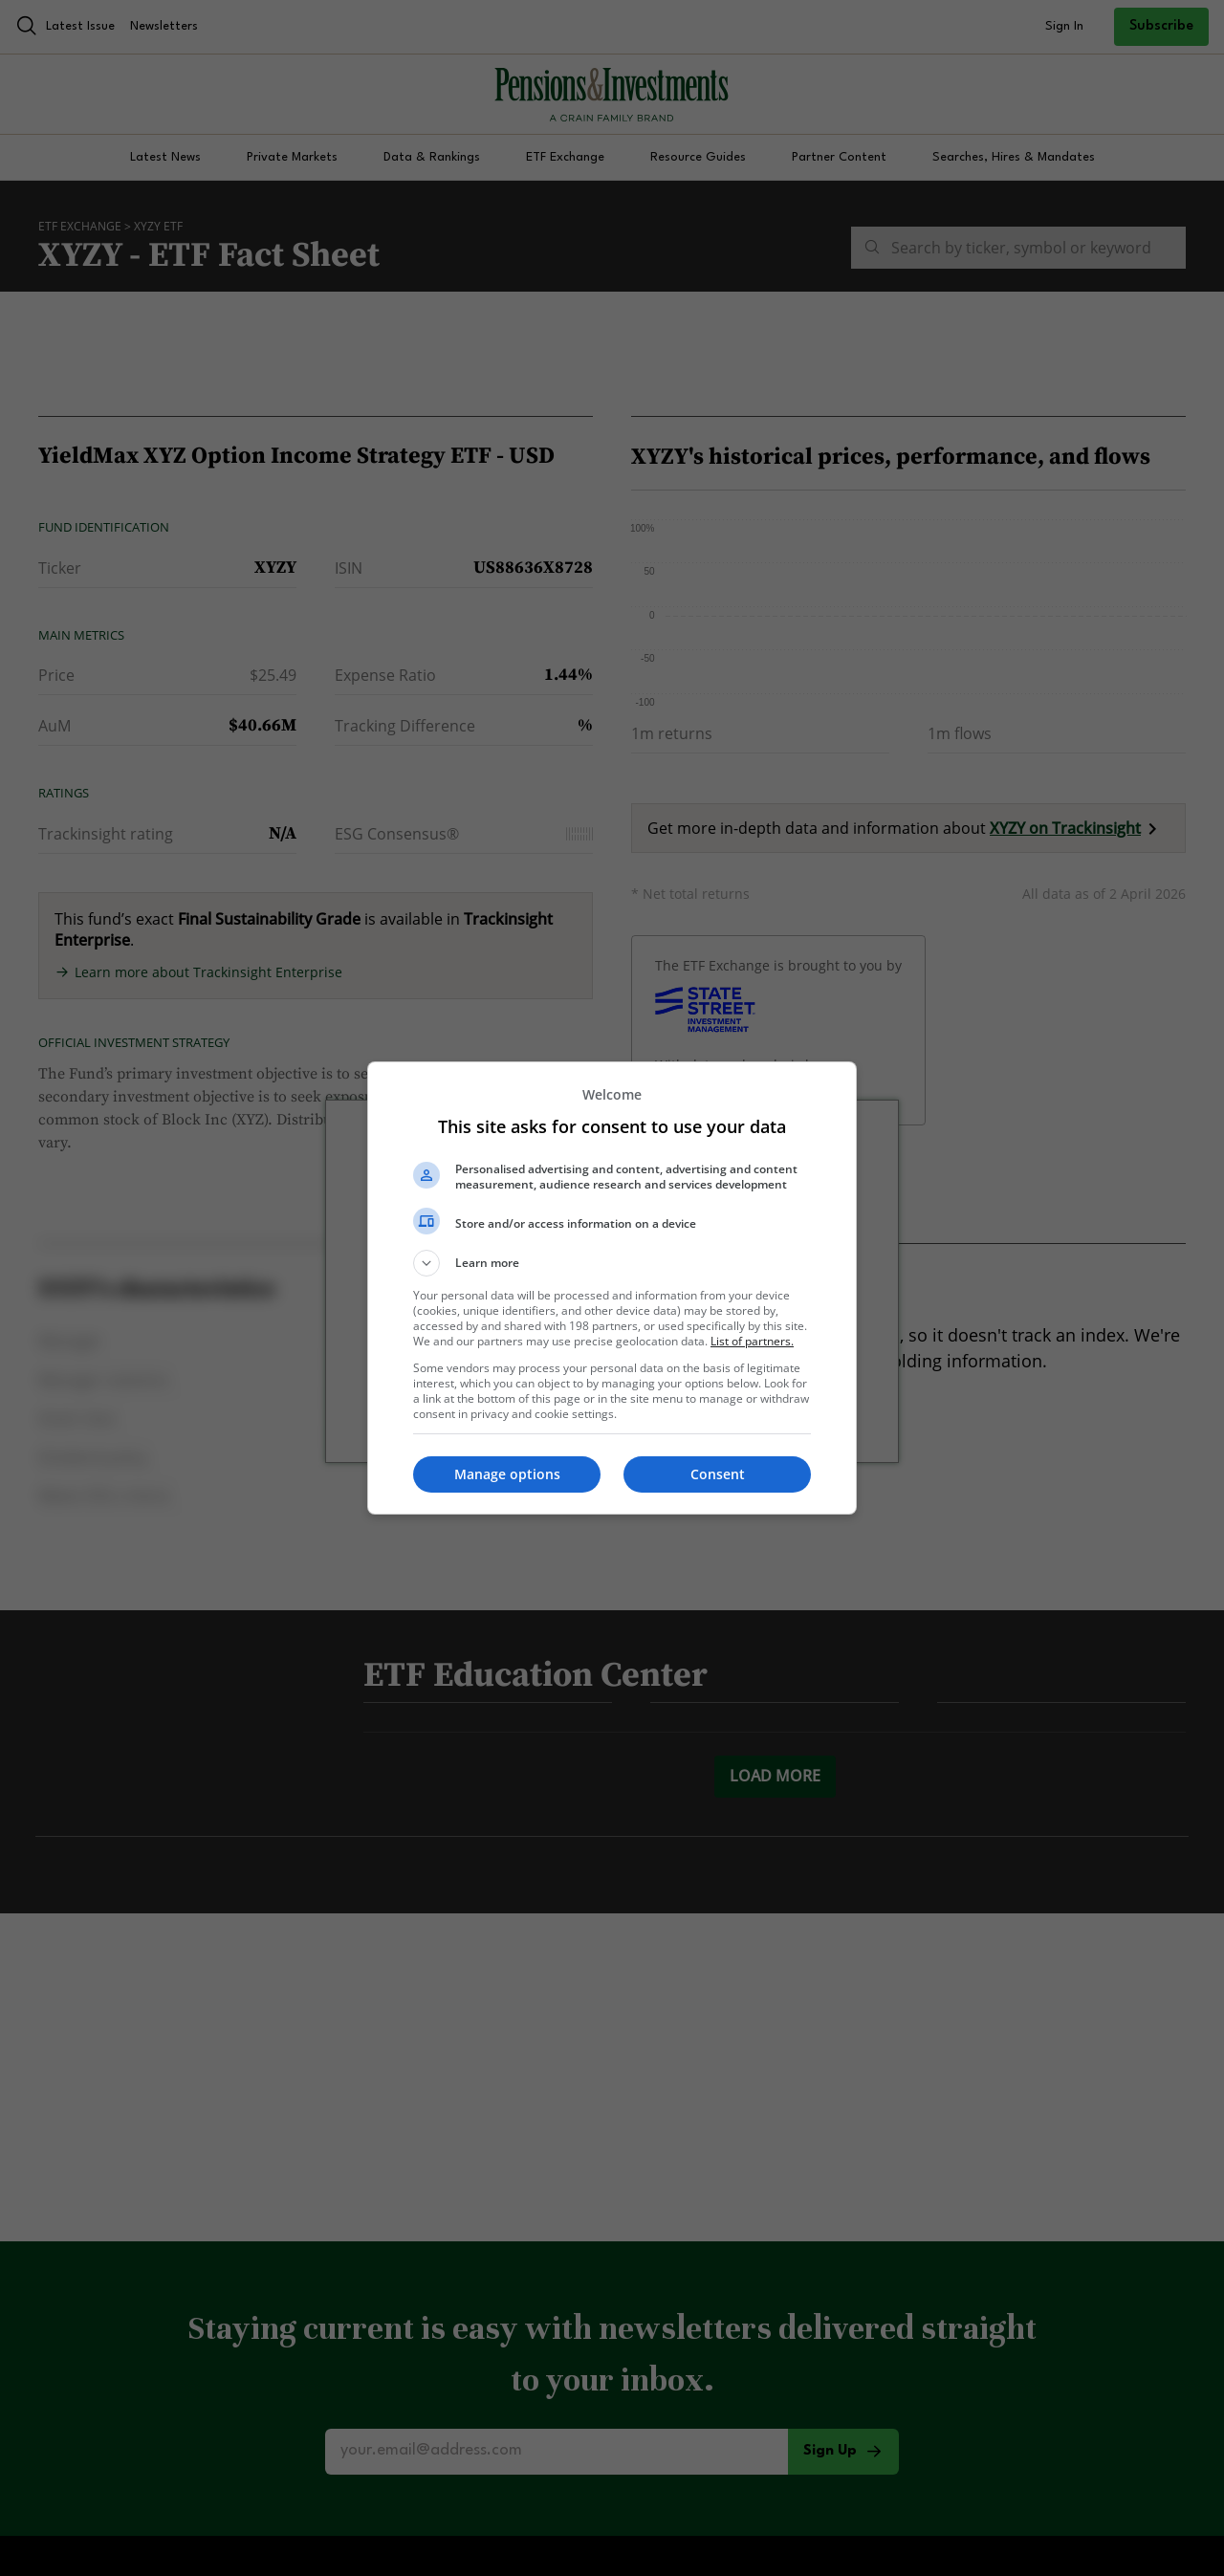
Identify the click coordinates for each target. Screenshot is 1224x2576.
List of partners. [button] (752, 1341)
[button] (612, 1263)
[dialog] (612, 1288)
